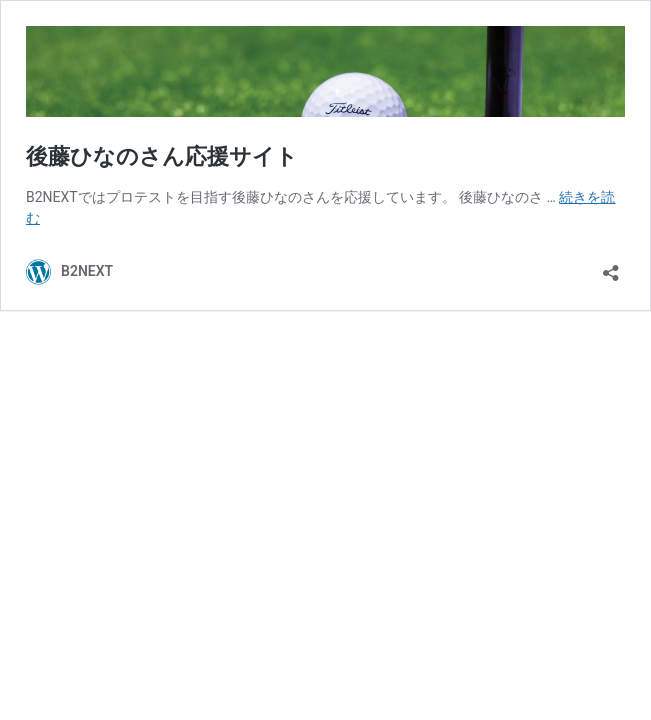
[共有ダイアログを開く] (611, 266)
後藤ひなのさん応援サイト (162, 156)
